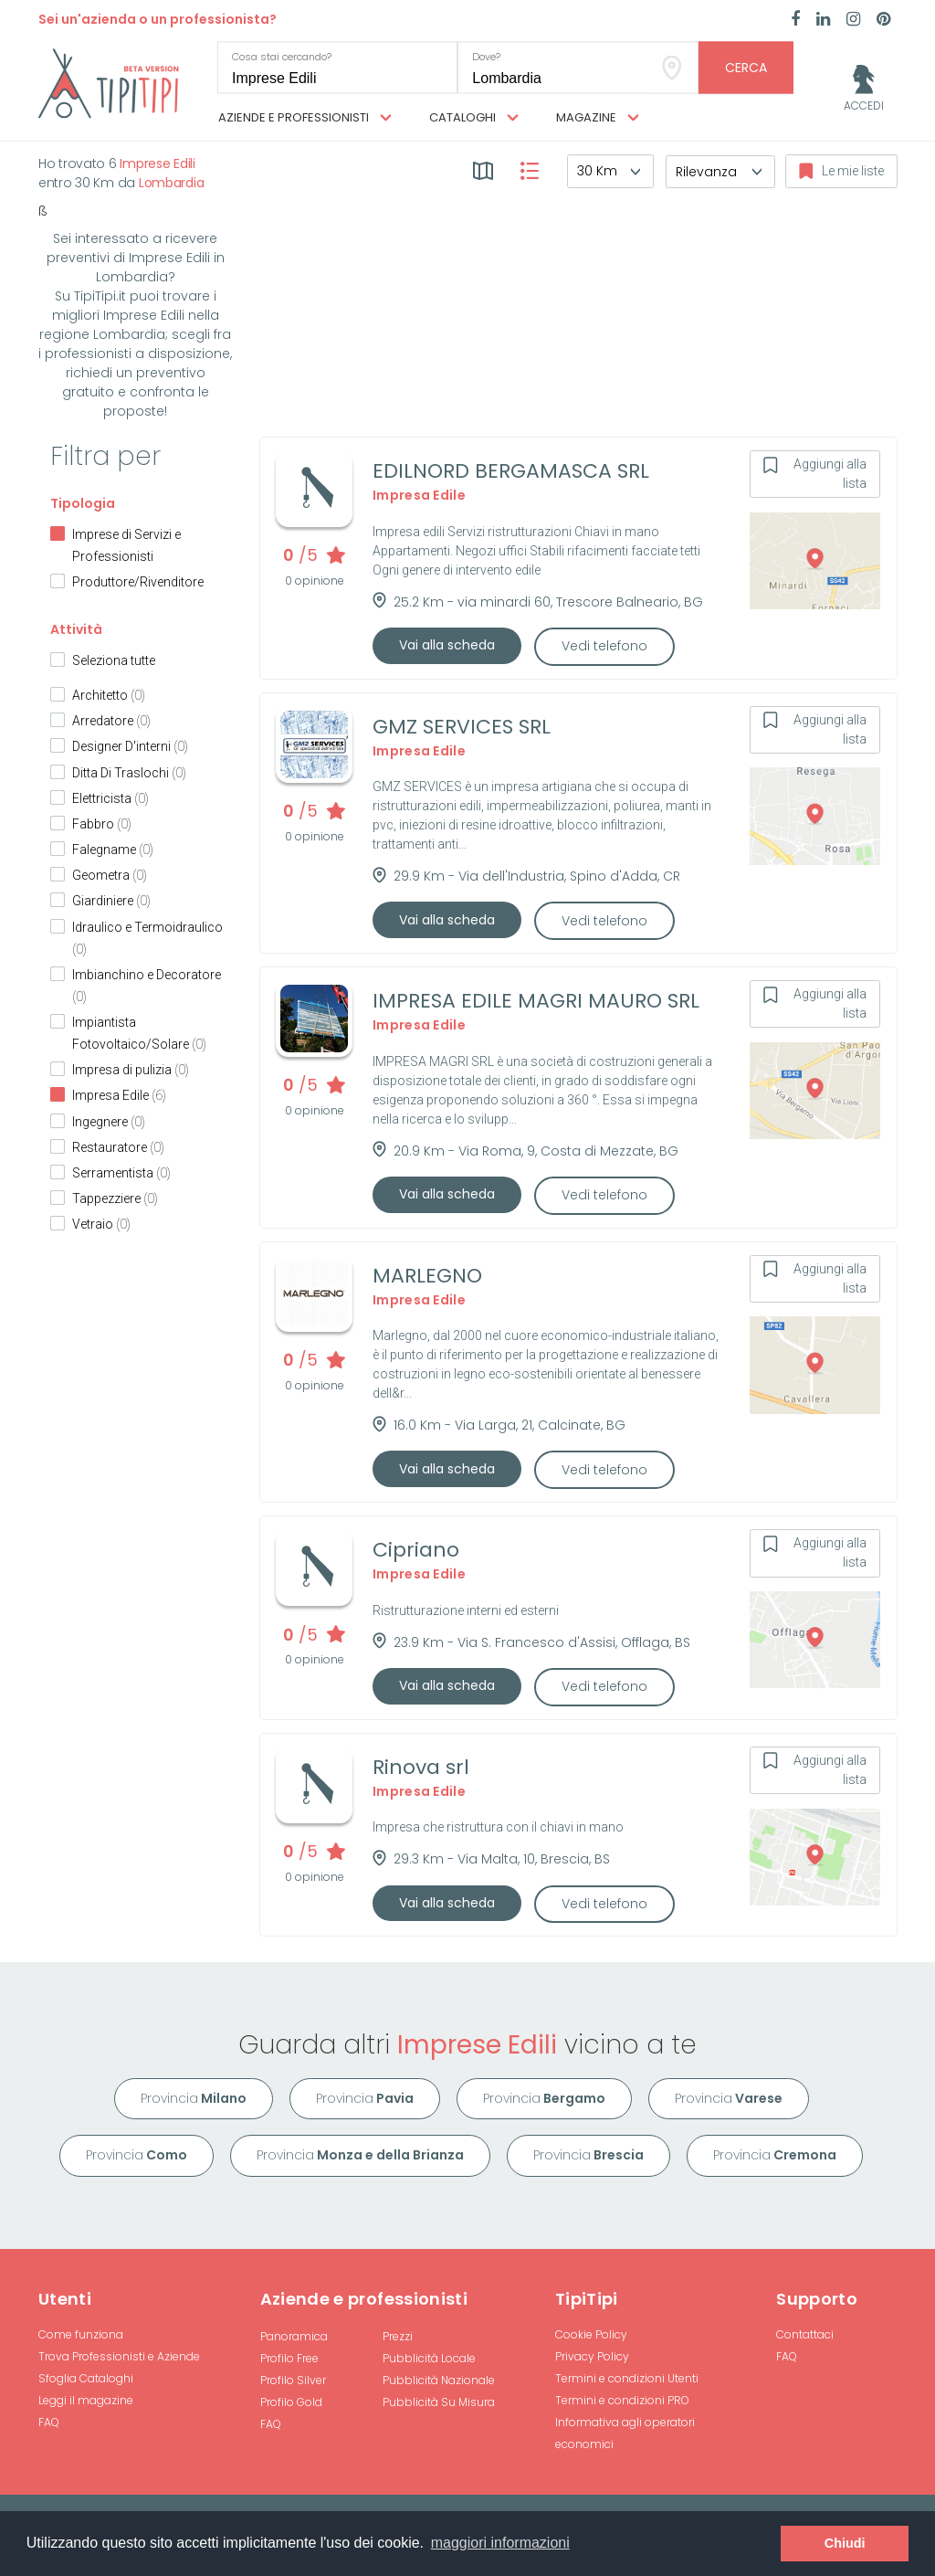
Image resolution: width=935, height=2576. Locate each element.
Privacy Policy (592, 2356)
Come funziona (80, 2334)
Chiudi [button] (845, 2543)
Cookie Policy (591, 2334)
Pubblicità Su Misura (439, 2402)
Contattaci (805, 2334)
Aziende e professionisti (305, 118)
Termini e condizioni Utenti (627, 2378)
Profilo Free (289, 2358)
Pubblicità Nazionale (439, 2380)
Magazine (597, 118)
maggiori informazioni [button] (500, 2542)
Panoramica (294, 2336)
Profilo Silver (293, 2380)
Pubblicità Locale (429, 2358)
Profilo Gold (291, 2402)
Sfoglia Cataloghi (85, 2378)
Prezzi (398, 2336)
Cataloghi (474, 118)
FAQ (48, 2422)
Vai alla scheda (447, 645)
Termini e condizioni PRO (622, 2400)
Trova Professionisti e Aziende (119, 2356)
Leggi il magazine (85, 2400)
